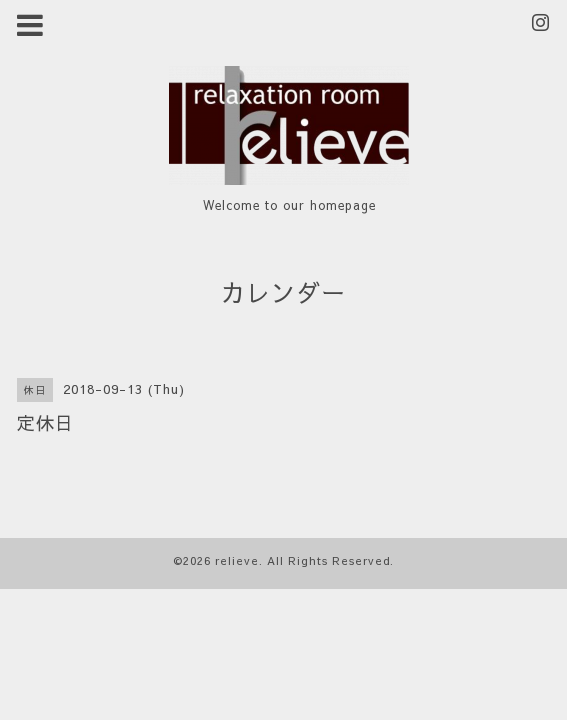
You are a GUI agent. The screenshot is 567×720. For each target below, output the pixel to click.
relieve (237, 560)
